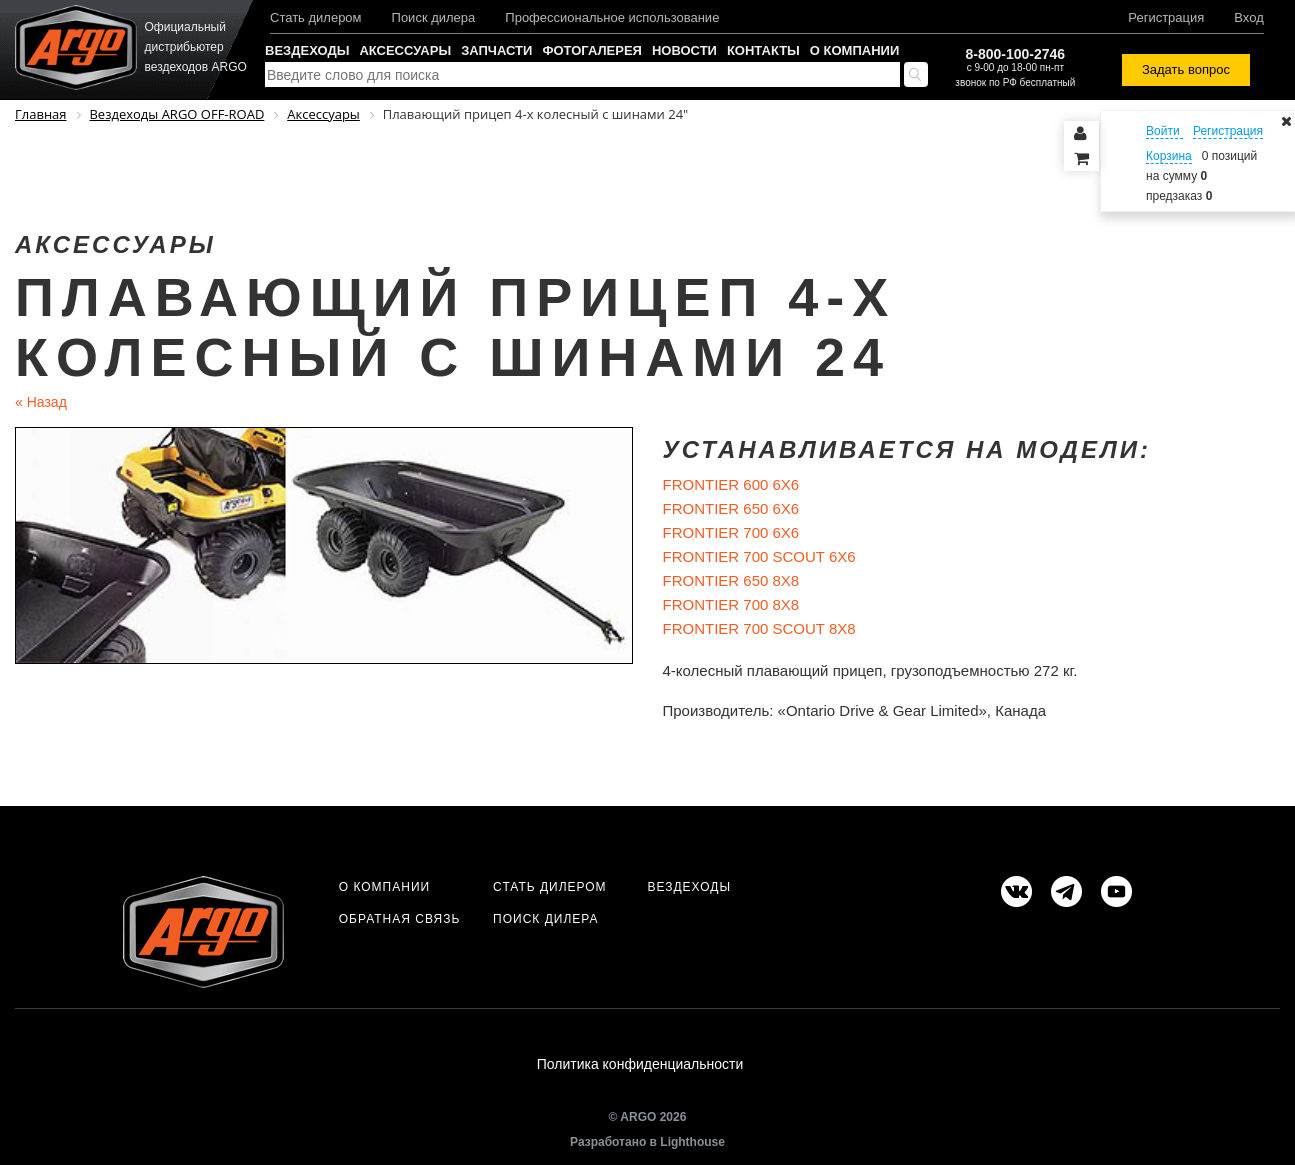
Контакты (763, 50)
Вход (1248, 17)
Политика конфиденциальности (640, 1064)
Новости (684, 50)
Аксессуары (405, 50)
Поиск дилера (434, 17)
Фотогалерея (592, 50)
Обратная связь (400, 919)
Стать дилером (316, 17)
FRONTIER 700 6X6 (731, 532)
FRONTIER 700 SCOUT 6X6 (759, 556)
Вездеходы (307, 50)
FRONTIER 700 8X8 (731, 604)
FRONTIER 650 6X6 (731, 508)
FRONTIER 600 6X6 (731, 484)
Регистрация (1166, 17)
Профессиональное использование (612, 17)
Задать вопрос (1186, 69)
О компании (854, 50)
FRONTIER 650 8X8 (731, 580)
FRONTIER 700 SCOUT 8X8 (759, 628)
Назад (41, 402)
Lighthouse (692, 1142)
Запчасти (496, 50)
